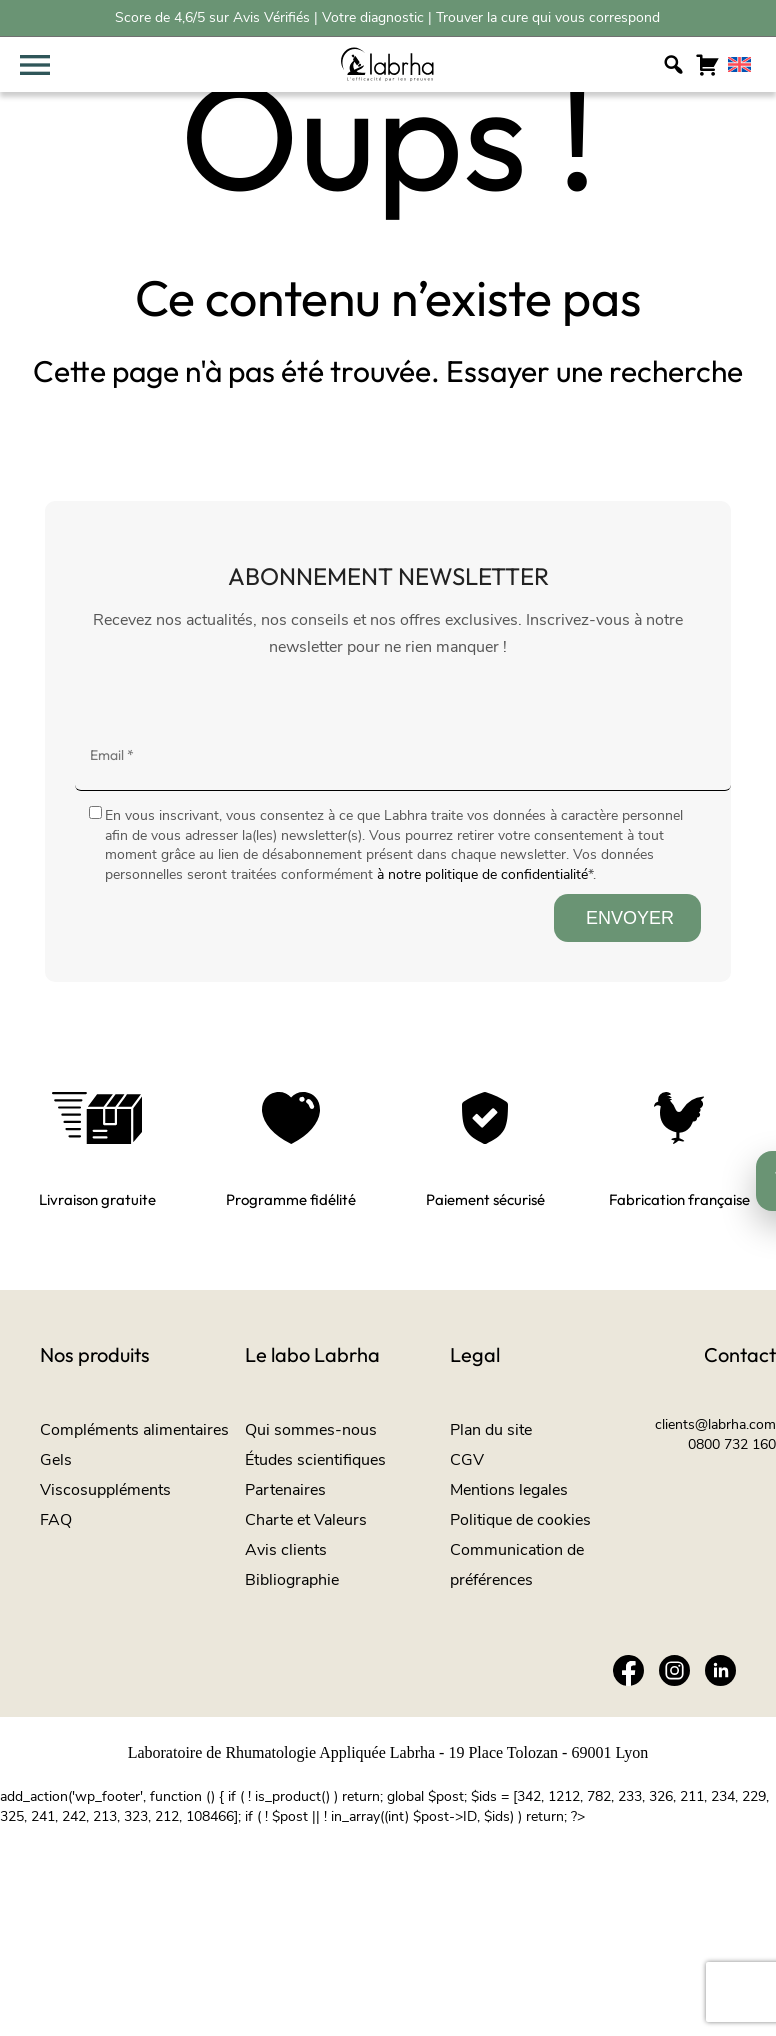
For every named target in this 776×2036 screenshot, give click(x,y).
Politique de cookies (520, 1520)
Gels (56, 1460)
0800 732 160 (732, 1444)
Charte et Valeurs (306, 1520)
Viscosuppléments (105, 1490)
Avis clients (286, 1550)
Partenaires (285, 1490)
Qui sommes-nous (311, 1430)
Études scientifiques (315, 1460)
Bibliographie (292, 1580)
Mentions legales (509, 1490)
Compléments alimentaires (134, 1430)
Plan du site (491, 1430)
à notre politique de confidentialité (482, 874)
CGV (467, 1460)
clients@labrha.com (715, 1424)
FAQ (56, 1520)
